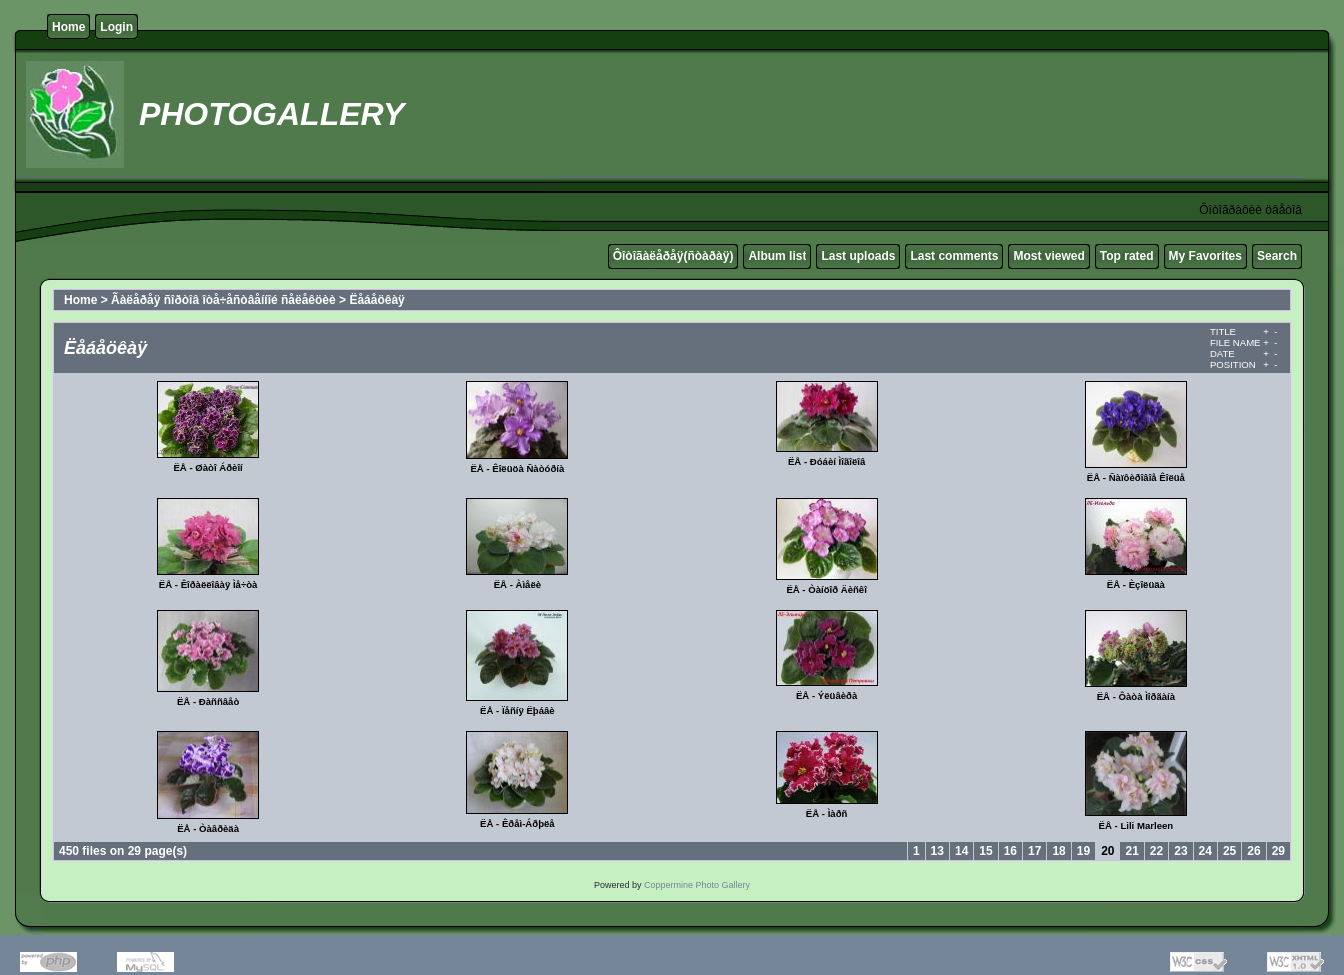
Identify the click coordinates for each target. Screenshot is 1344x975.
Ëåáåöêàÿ (376, 300)
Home (68, 27)
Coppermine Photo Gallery (697, 885)
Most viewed (1048, 256)
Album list (777, 256)
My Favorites (1205, 256)
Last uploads (858, 256)
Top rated (1127, 256)
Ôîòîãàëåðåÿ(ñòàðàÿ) (673, 256)
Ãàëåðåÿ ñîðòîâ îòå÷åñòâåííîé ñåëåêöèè (223, 300)
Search (1277, 256)
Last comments (954, 256)
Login (116, 27)
